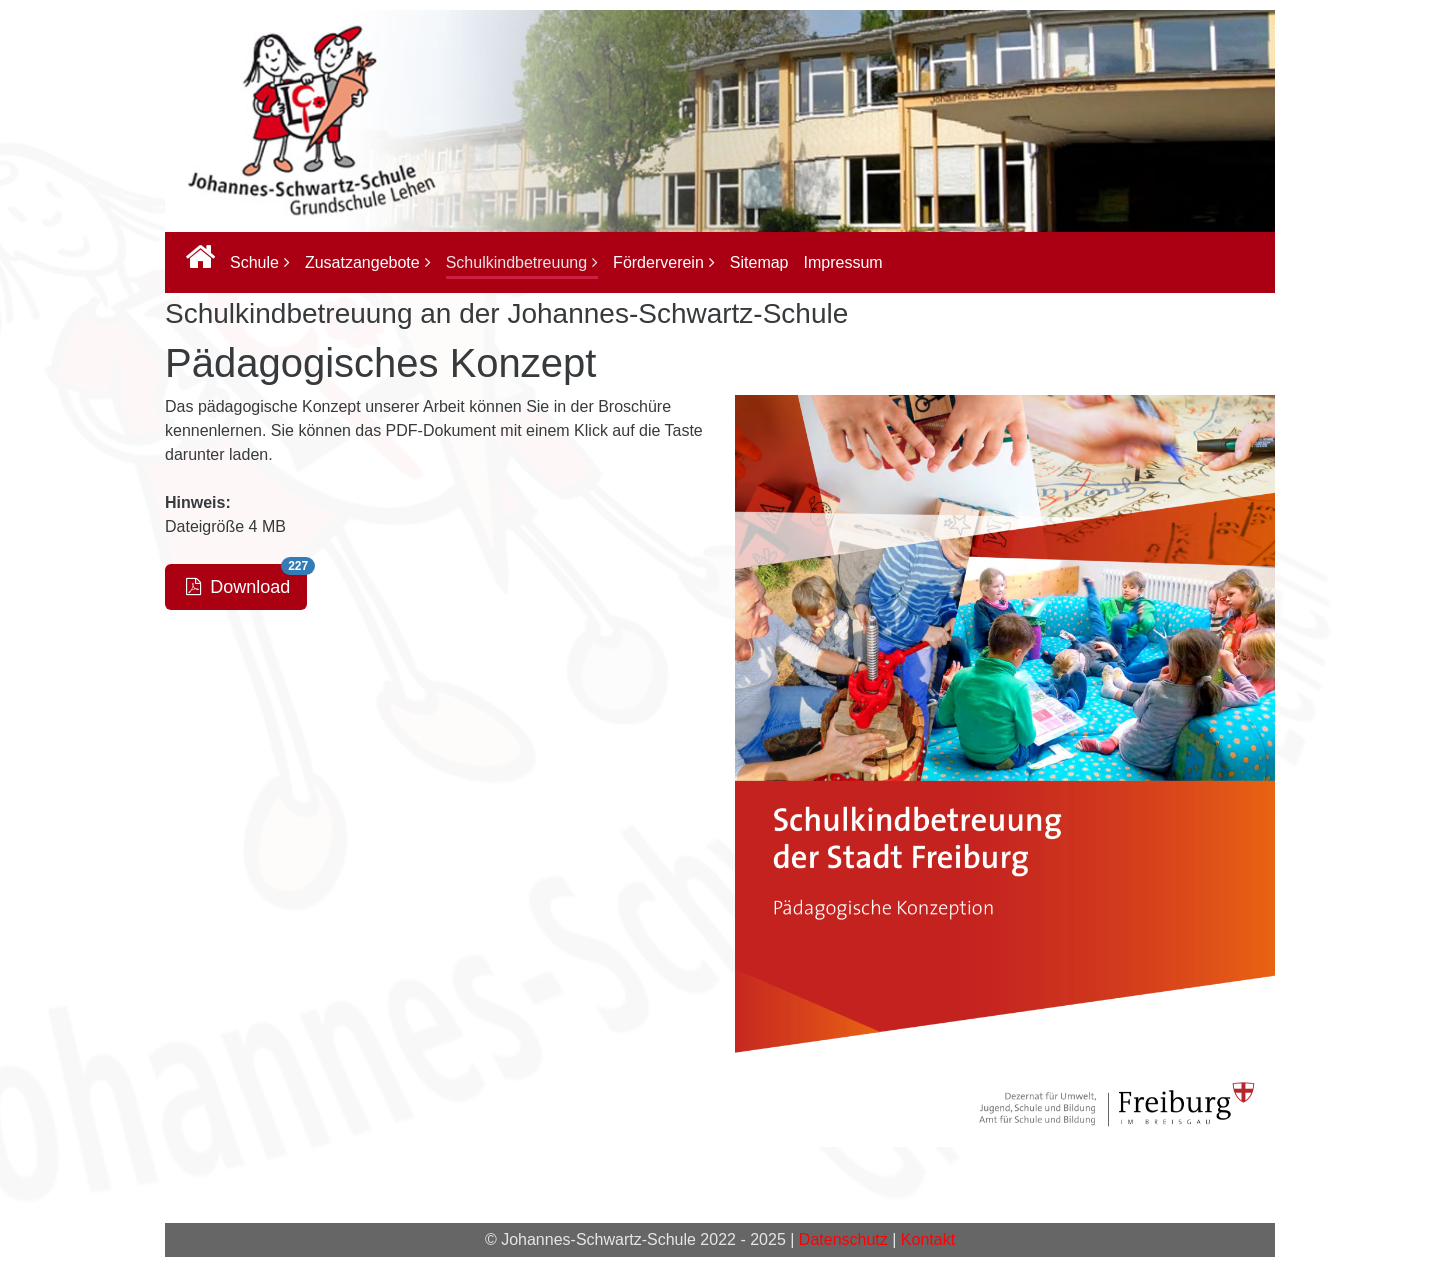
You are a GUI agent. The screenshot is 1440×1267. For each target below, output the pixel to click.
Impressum (843, 262)
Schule (254, 262)
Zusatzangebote (362, 262)
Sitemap (759, 262)
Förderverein (658, 262)
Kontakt (928, 1239)
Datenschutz (843, 1239)
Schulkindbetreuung (516, 262)
